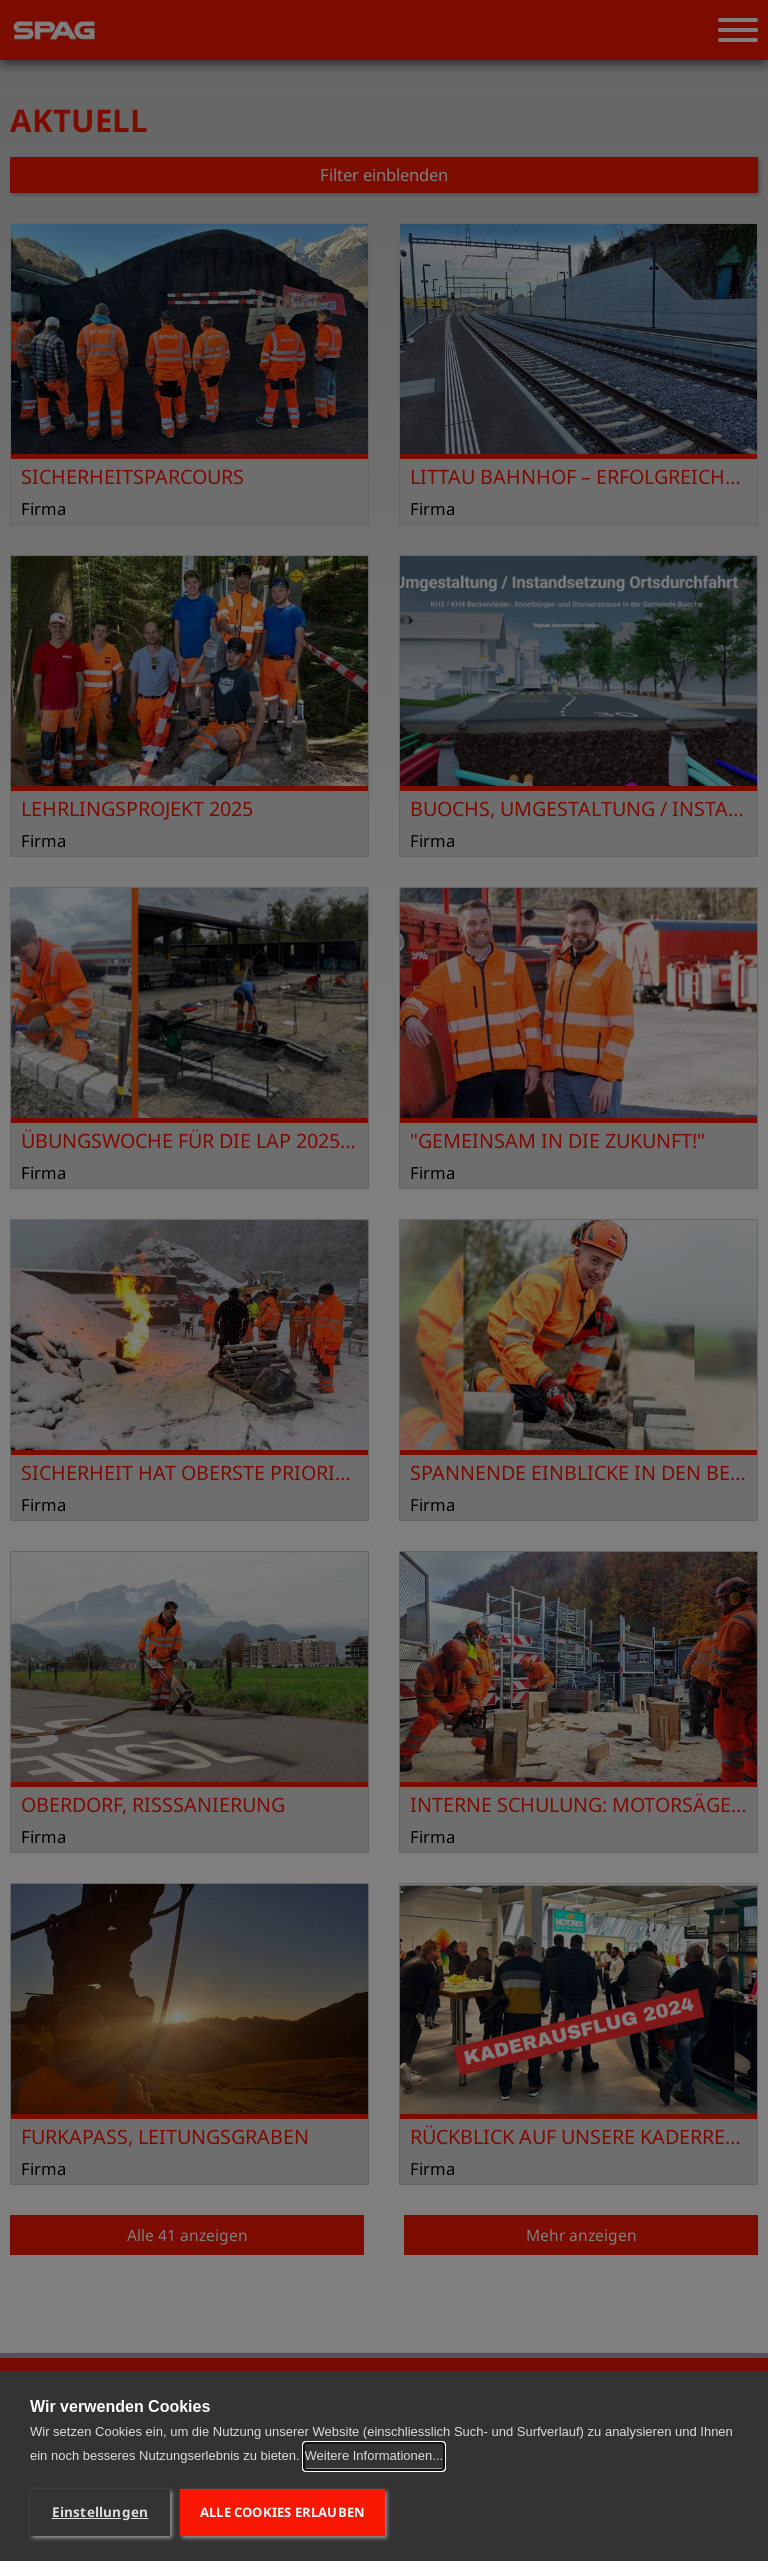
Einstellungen (100, 2512)
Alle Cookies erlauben (282, 2512)
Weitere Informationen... (374, 2455)
